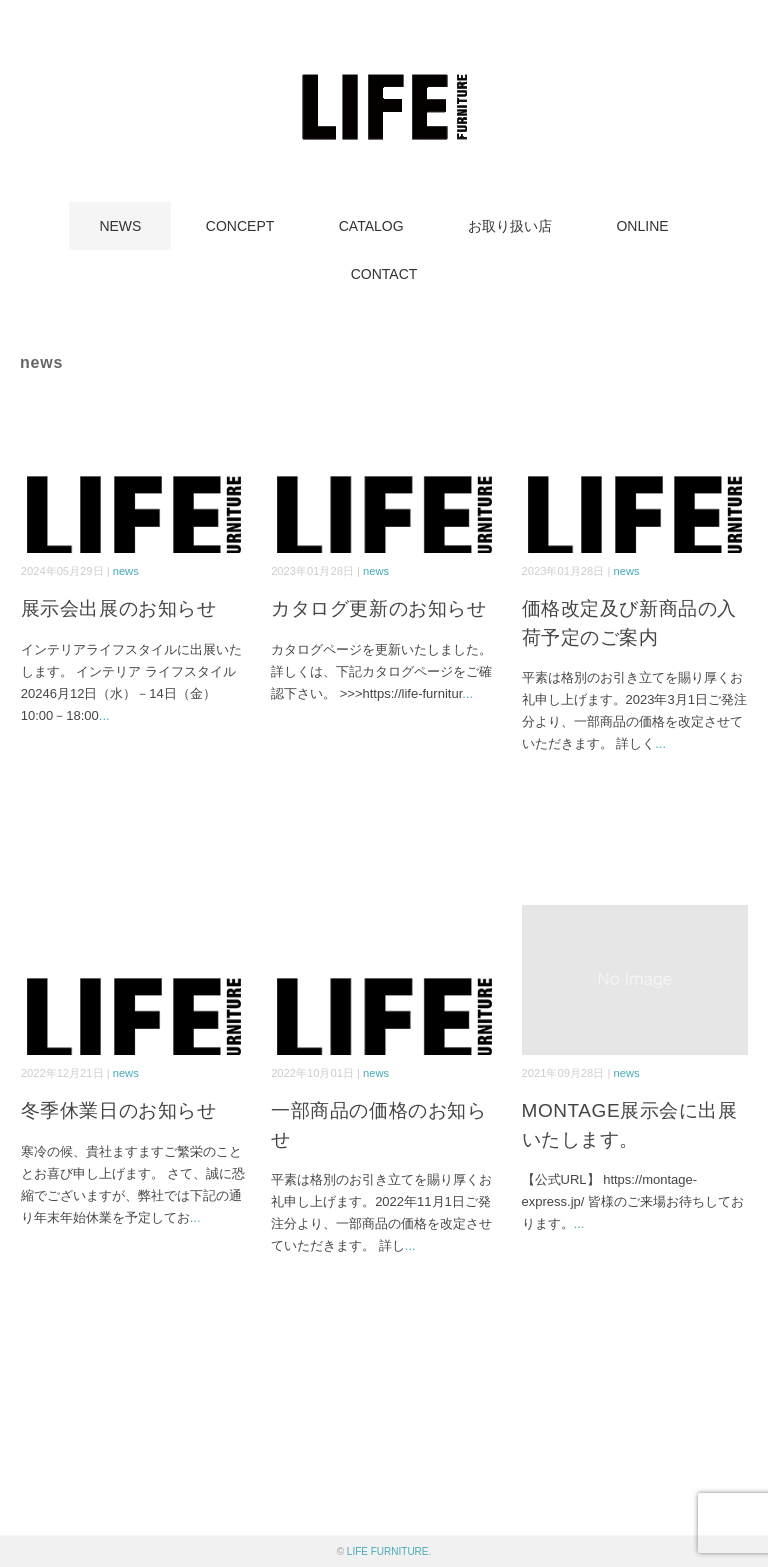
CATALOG (371, 226)
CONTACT (384, 274)
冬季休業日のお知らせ (119, 1110)
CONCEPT (240, 226)
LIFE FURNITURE (388, 1551)
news (126, 571)
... (104, 715)
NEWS (120, 226)
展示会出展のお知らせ (119, 608)
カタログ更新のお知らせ (378, 608)
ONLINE (642, 226)
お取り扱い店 (510, 226)
